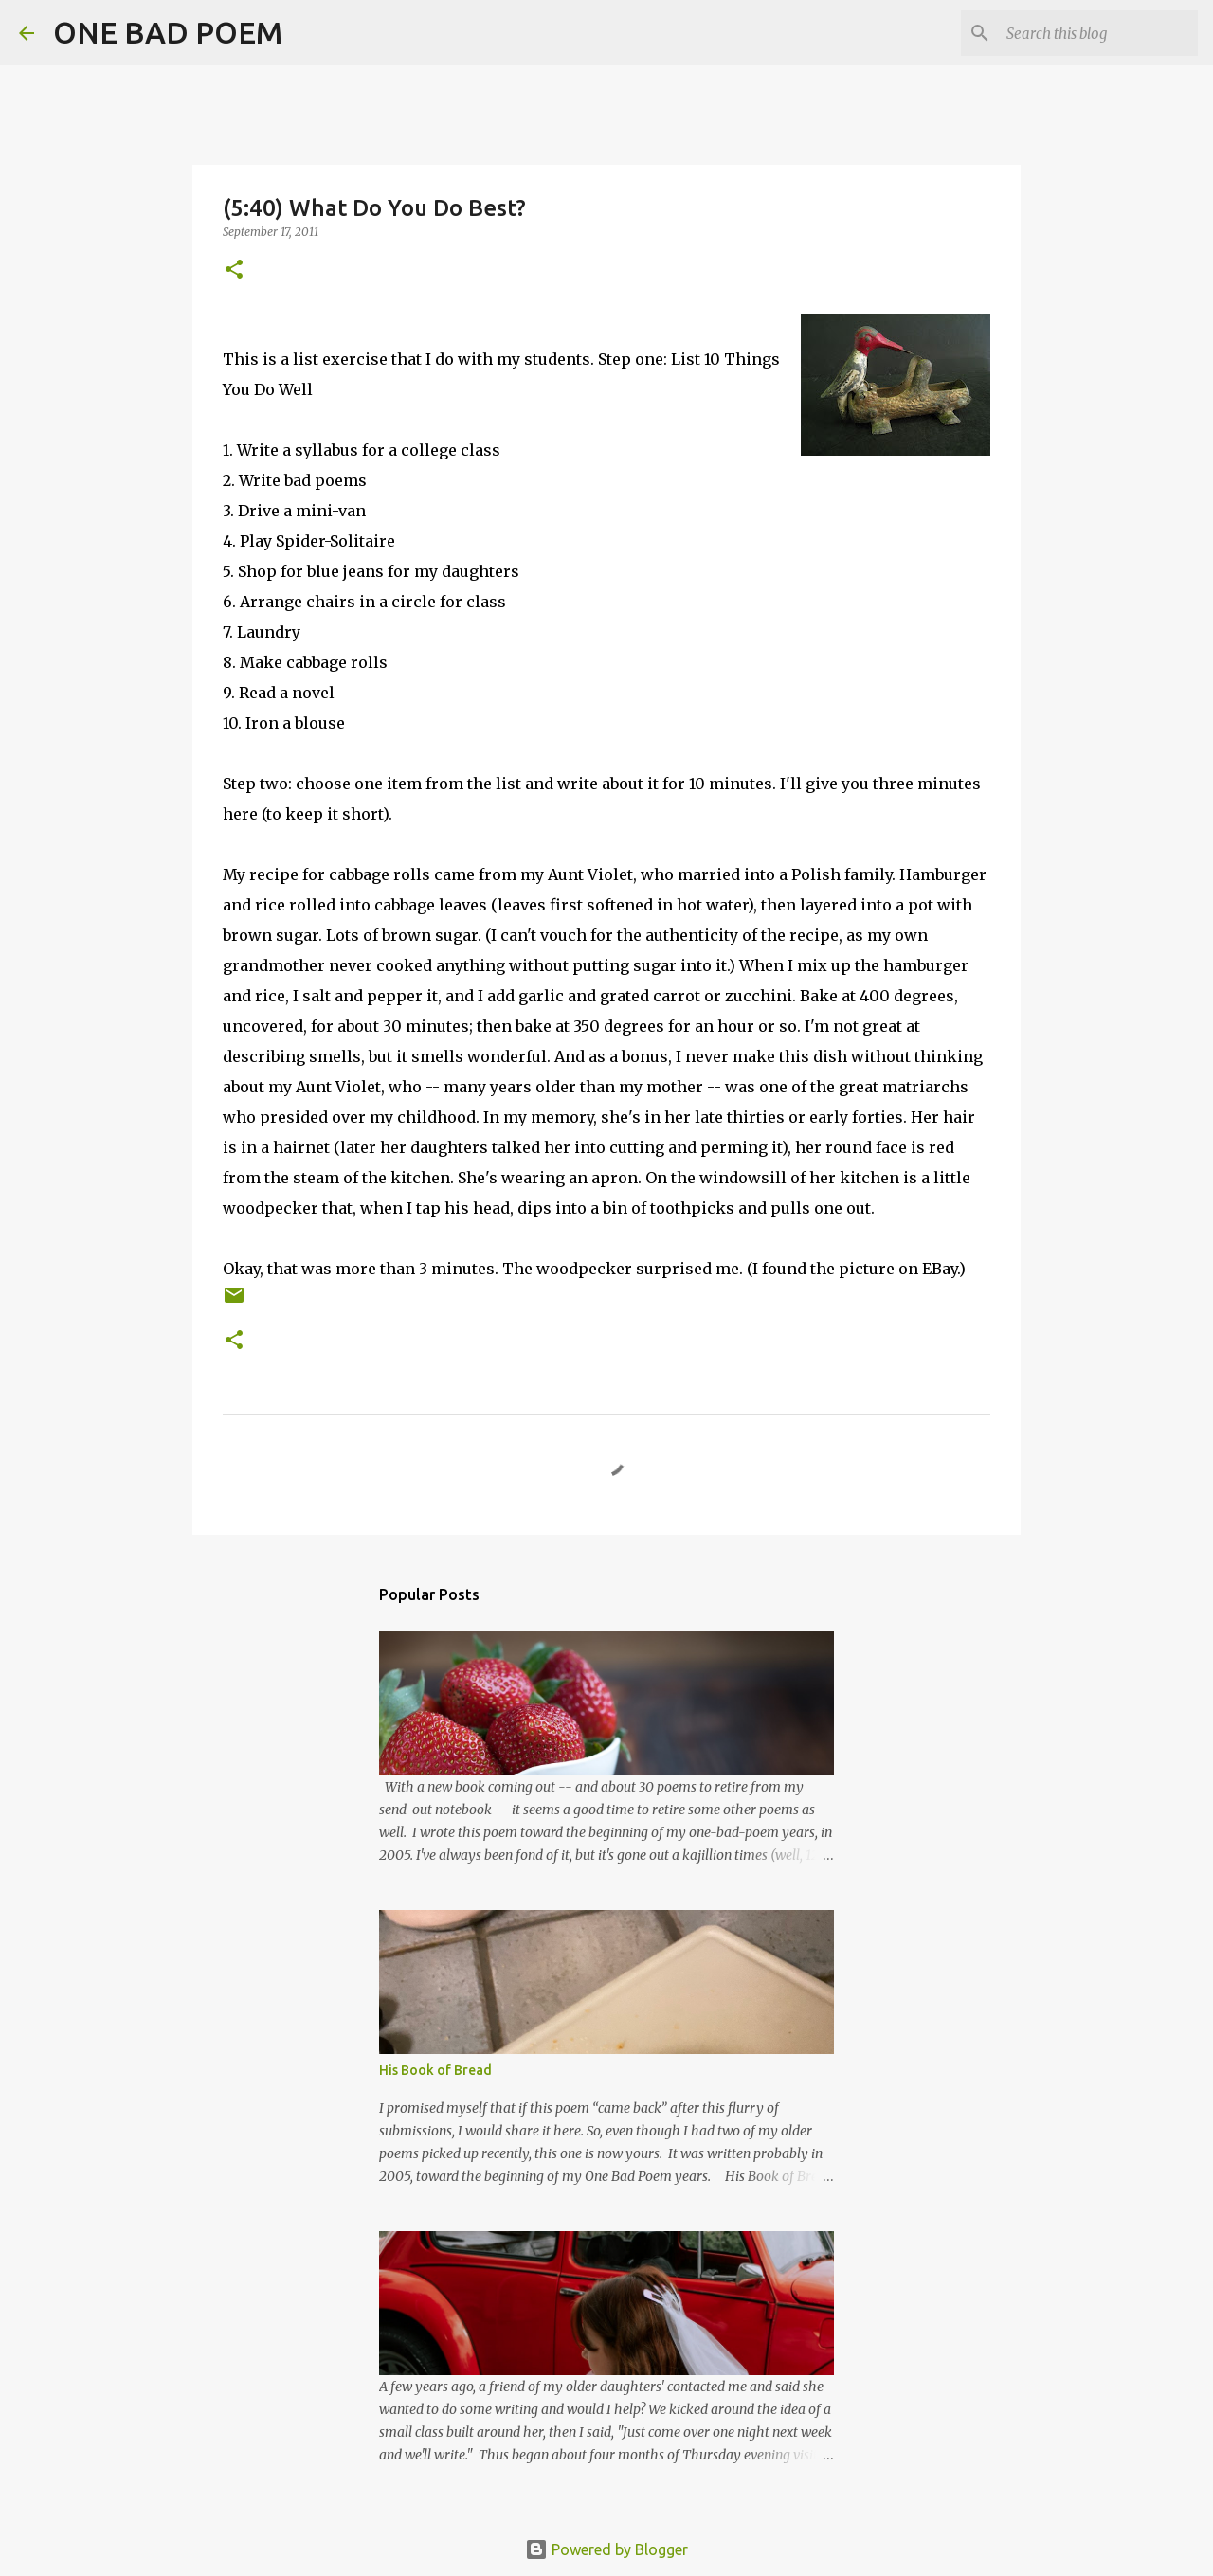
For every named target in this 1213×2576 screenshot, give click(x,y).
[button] (234, 270)
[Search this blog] (1098, 33)
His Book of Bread (435, 2070)
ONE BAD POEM (167, 32)
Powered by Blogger (606, 2549)
